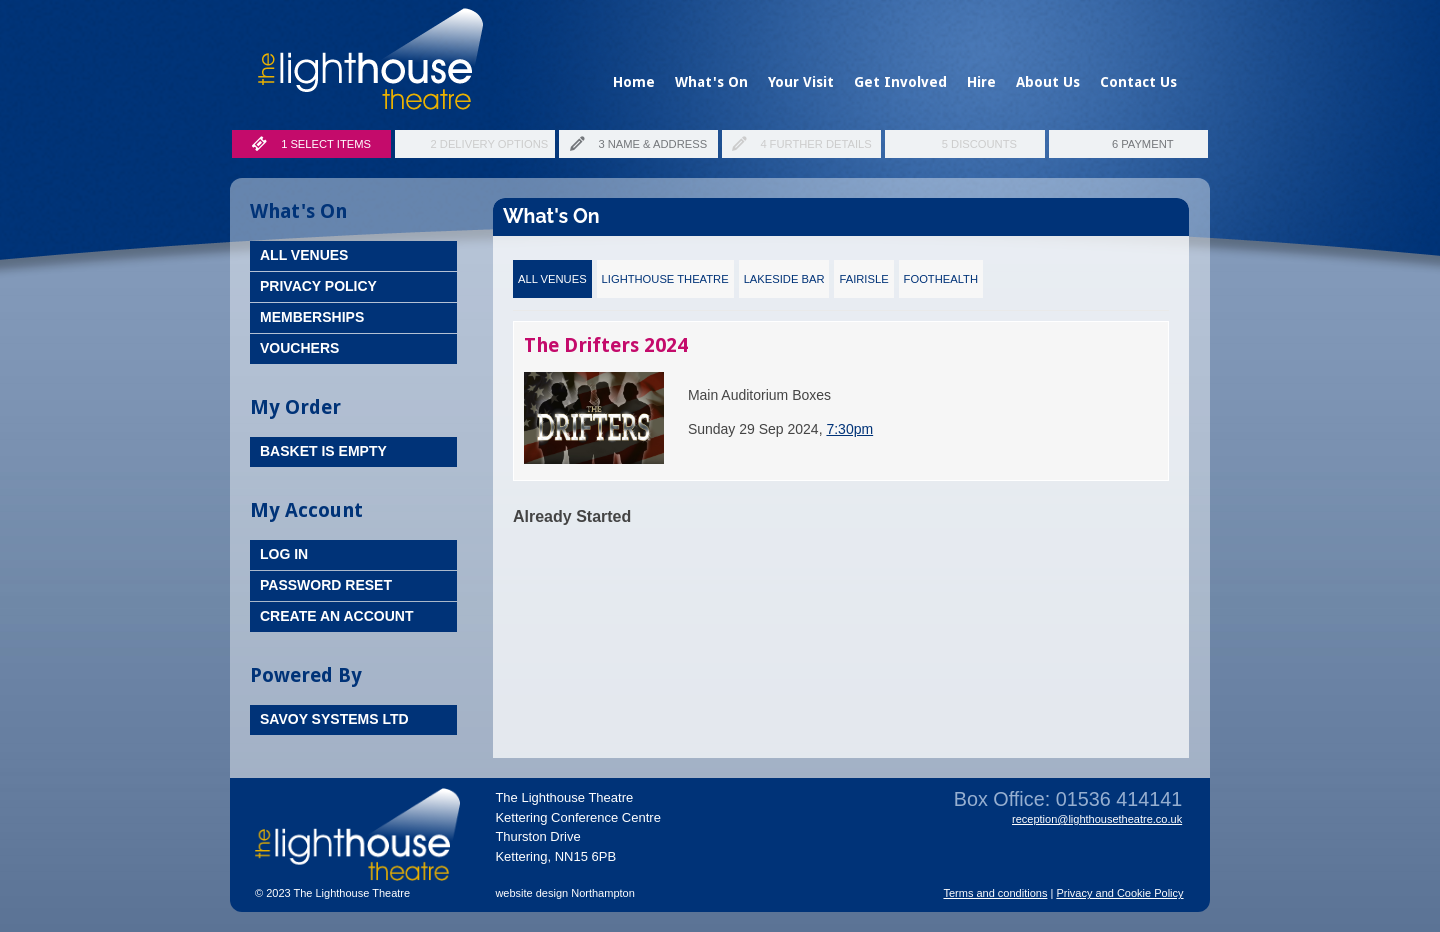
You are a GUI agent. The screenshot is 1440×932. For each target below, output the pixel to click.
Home (634, 82)
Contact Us (1138, 82)
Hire (981, 82)
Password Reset (326, 585)
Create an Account (336, 616)
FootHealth (941, 279)
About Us (1048, 82)
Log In (284, 554)
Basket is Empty (323, 451)
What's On (711, 82)
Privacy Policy (318, 286)
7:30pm (849, 429)
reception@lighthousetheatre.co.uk (1097, 819)
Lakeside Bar (784, 279)
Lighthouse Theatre (665, 279)
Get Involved (900, 82)
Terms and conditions (995, 893)
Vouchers (299, 348)
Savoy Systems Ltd (334, 719)
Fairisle (863, 279)
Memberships (312, 317)
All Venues (304, 255)
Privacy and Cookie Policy (1119, 893)
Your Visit (801, 82)
